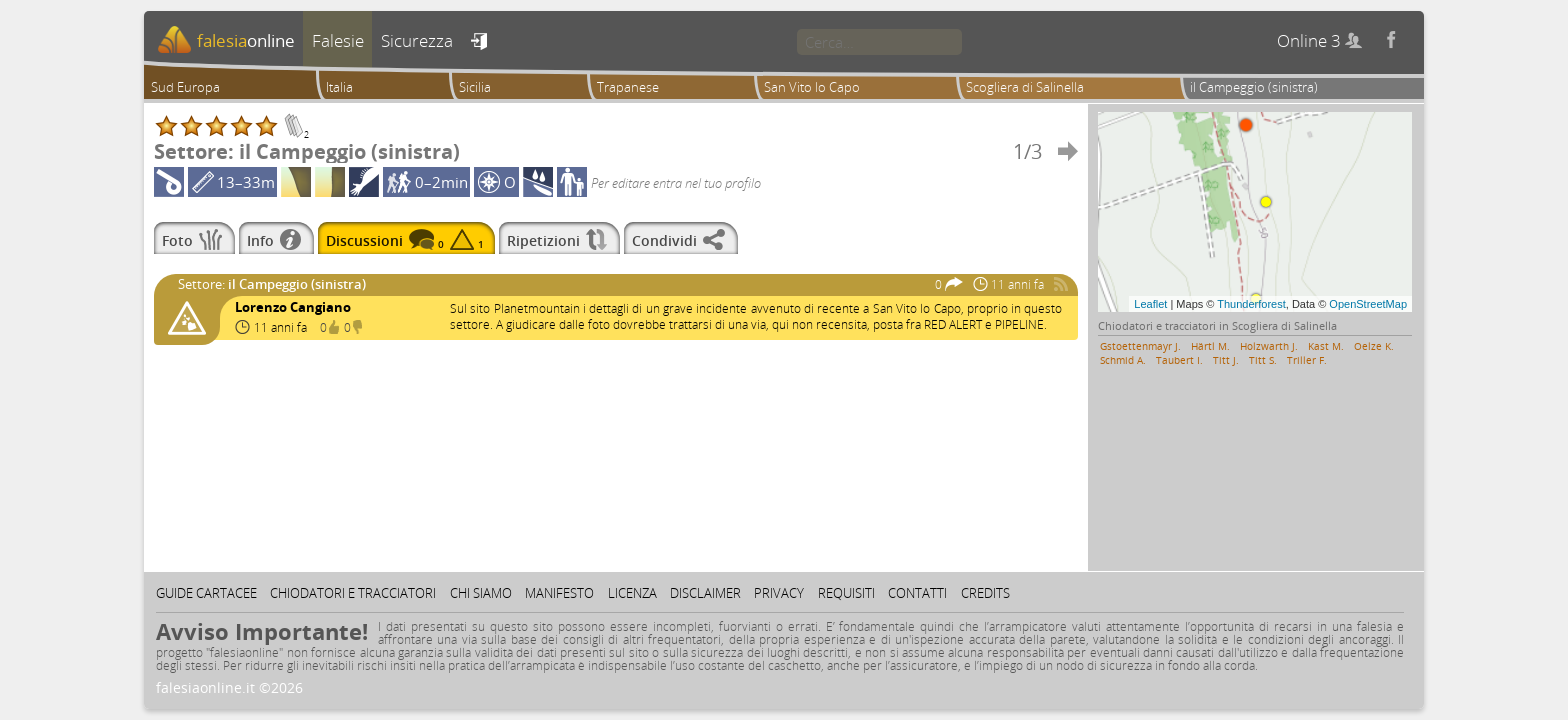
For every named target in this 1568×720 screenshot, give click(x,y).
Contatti (917, 593)
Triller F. (1307, 360)
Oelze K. (1374, 346)
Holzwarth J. (1269, 346)
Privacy (779, 593)
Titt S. (1263, 360)
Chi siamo (481, 593)
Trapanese (628, 87)
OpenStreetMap (1368, 304)
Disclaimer (705, 593)
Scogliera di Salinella (1025, 87)
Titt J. (1226, 360)
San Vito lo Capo (812, 87)
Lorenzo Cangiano (293, 307)
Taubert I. (1179, 360)
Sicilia (475, 87)
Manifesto (559, 593)
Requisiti (846, 593)
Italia (339, 87)
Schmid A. (1123, 360)
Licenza (632, 593)
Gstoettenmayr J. (1140, 346)
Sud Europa (185, 87)
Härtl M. (1210, 346)
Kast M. (1326, 346)
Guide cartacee (206, 593)
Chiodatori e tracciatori (353, 593)
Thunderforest (1251, 304)
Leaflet (1150, 304)
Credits (985, 593)
